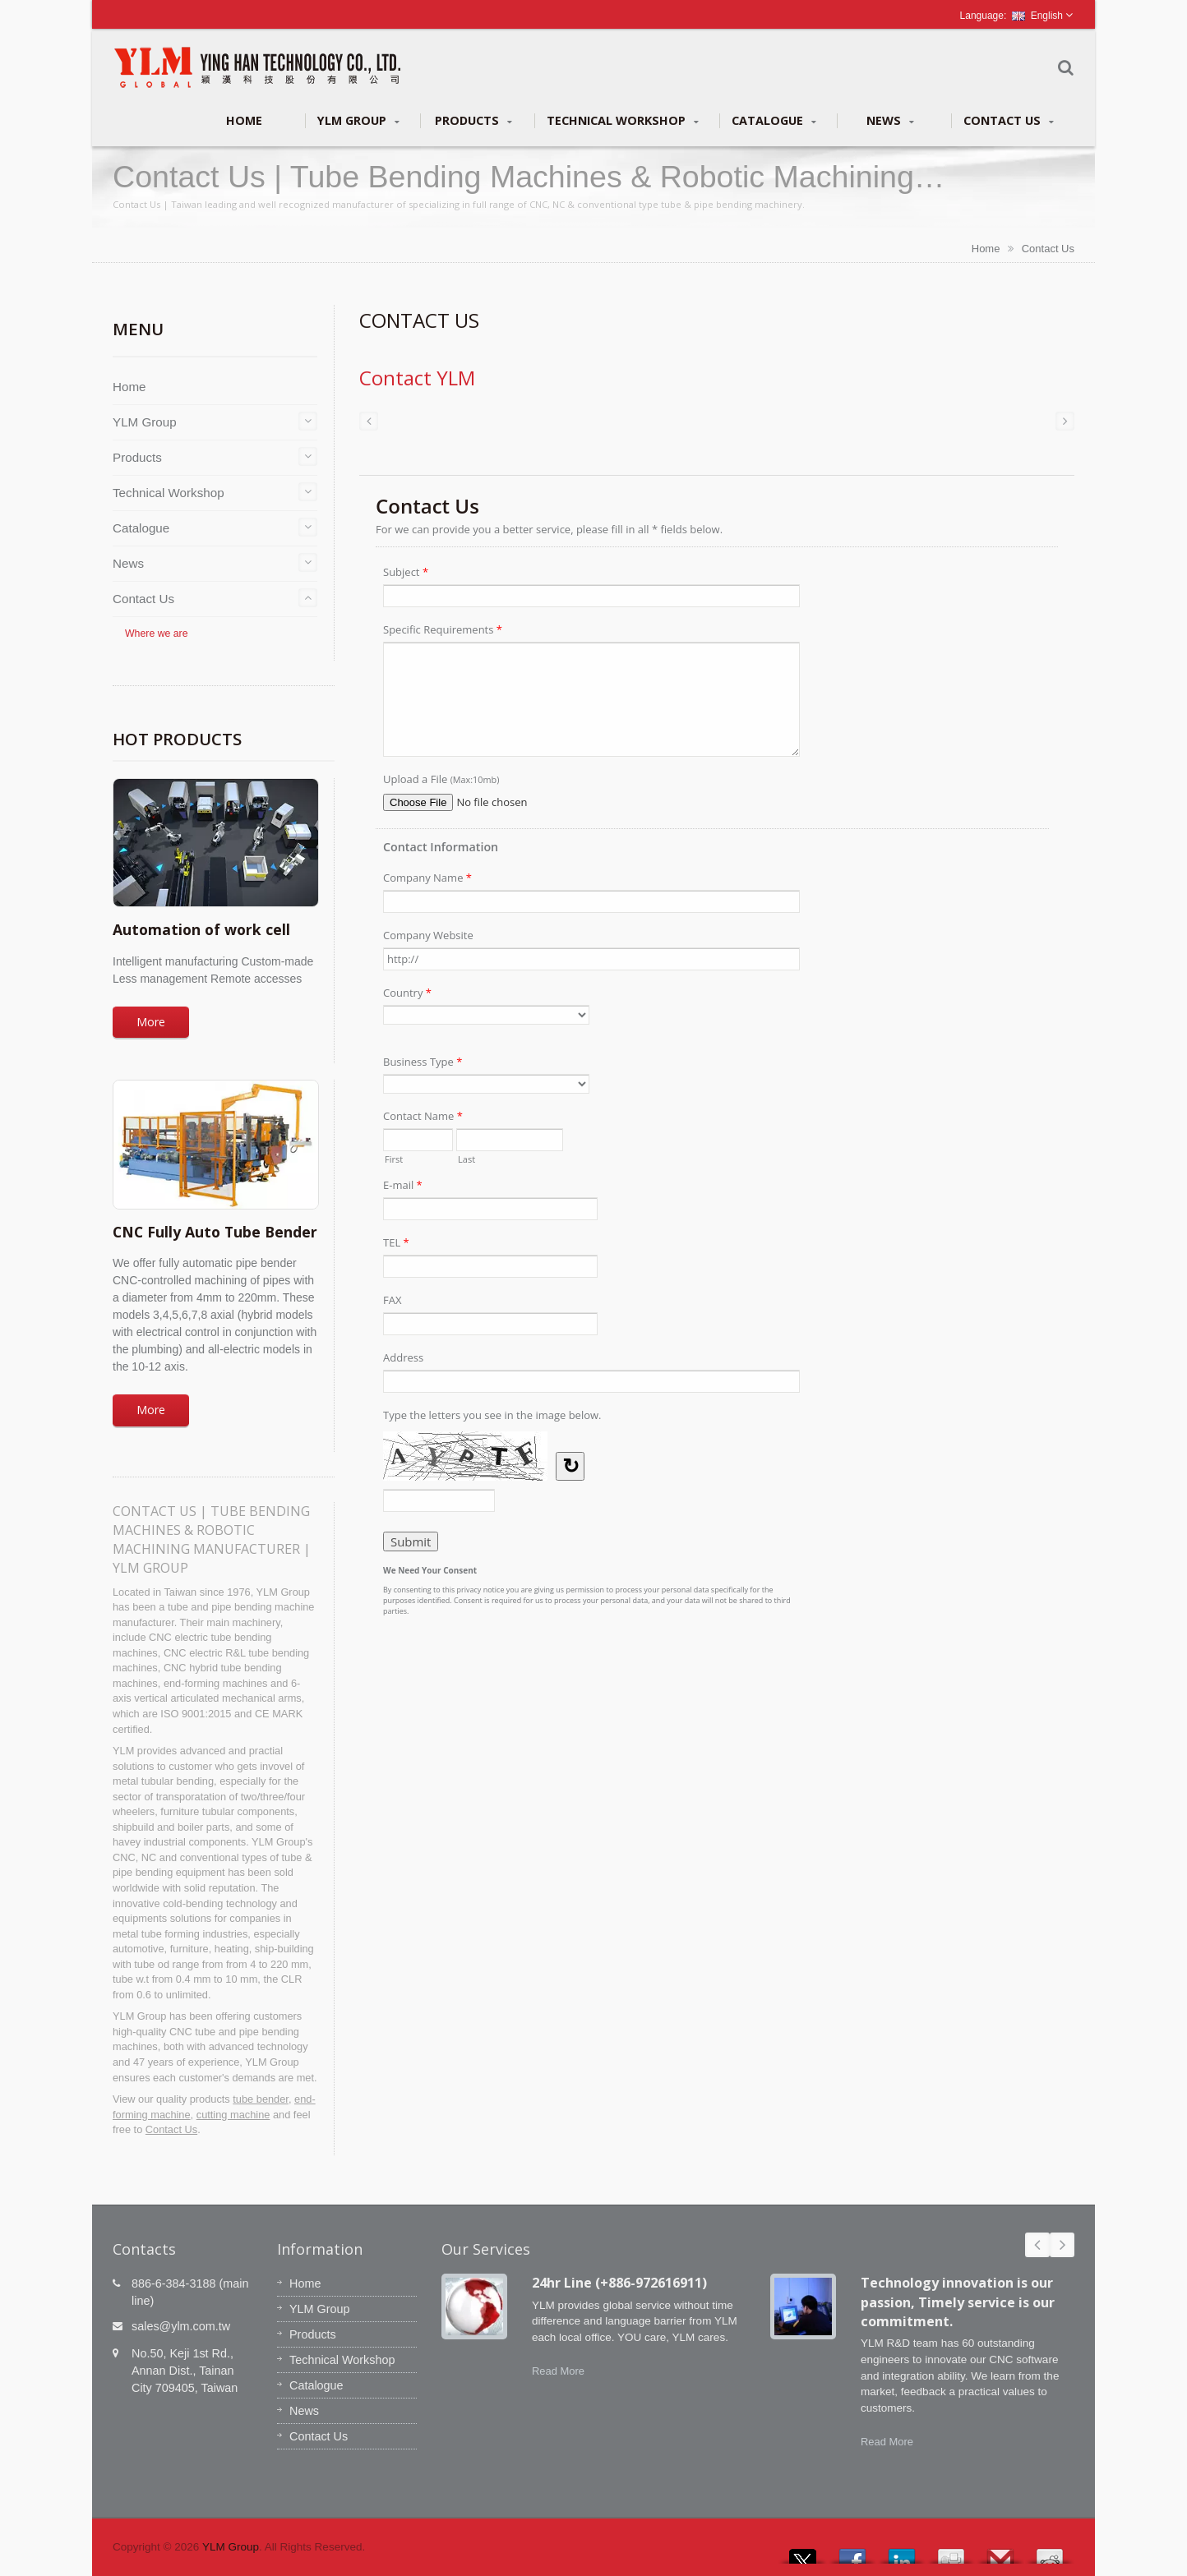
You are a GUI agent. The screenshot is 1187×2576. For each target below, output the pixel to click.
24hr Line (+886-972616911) (619, 2283)
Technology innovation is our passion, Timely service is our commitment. (958, 2302)
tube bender (261, 2099)
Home (244, 120)
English (1037, 15)
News (890, 120)
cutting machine (233, 2114)
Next (1062, 2245)
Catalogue (774, 120)
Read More (558, 2371)
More (150, 1022)
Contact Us (1008, 120)
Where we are (156, 633)
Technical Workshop (622, 120)
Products (473, 120)
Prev (1037, 2245)
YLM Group (358, 120)
